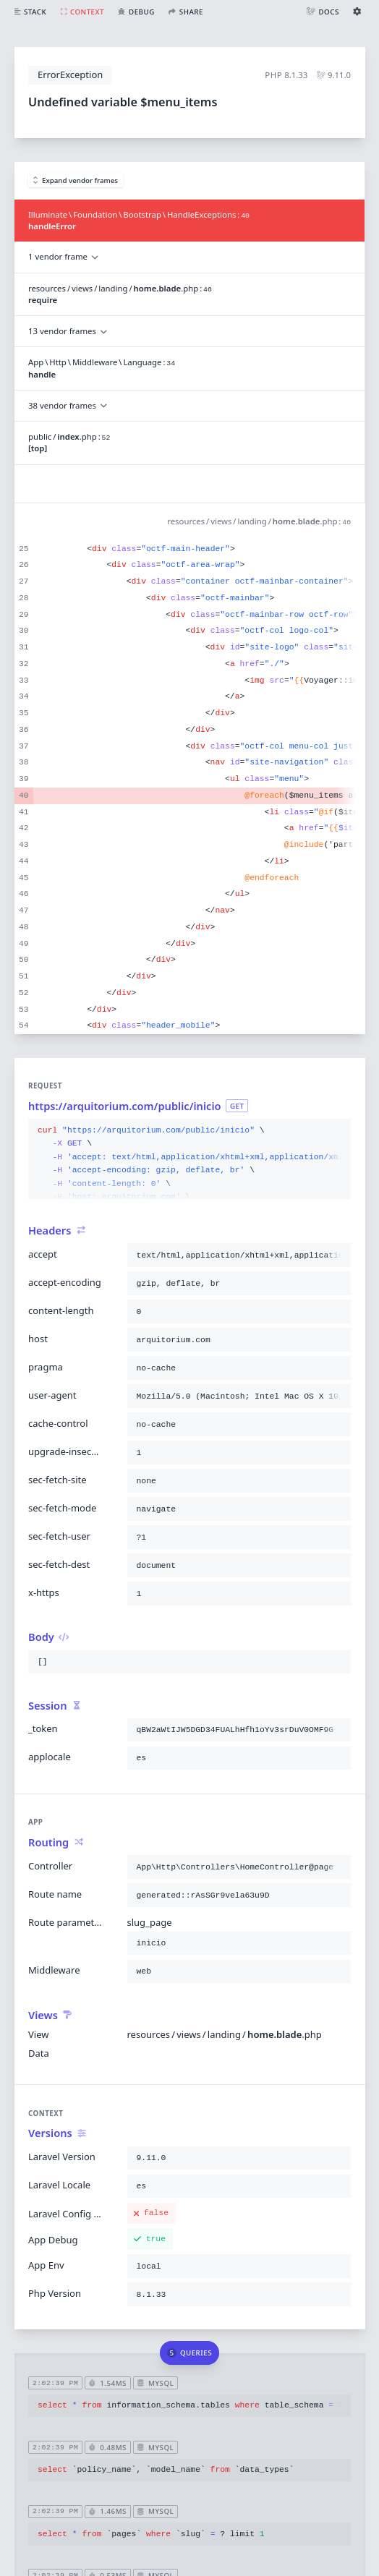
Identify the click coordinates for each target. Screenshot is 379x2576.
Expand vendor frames (76, 180)
